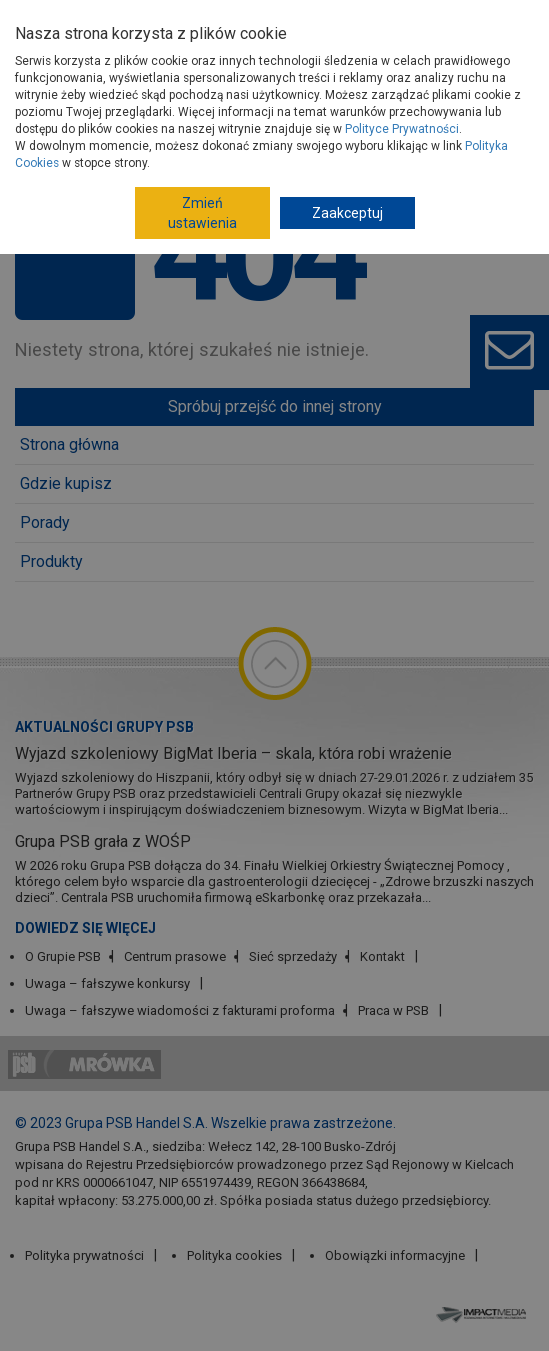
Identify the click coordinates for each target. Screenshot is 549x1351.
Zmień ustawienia (202, 213)
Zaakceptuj (347, 213)
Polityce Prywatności (402, 129)
